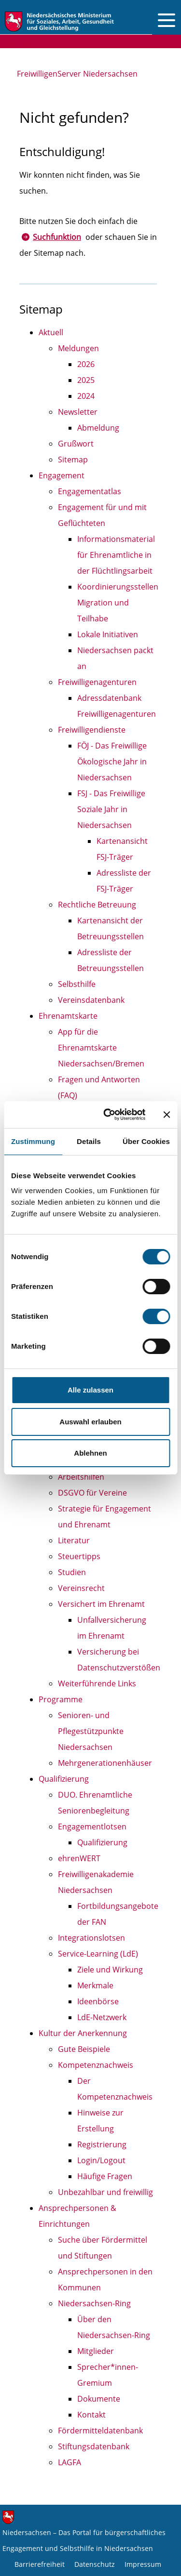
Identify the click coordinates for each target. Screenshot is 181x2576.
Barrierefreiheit (39, 2564)
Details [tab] (89, 1141)
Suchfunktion (57, 237)
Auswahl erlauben (90, 1422)
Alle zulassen (90, 1390)
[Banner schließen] (166, 1114)
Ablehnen (90, 1453)
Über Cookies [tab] (146, 1141)
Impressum (143, 2564)
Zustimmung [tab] (33, 1141)
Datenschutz (94, 2564)
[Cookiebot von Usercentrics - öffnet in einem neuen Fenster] (107, 1114)
